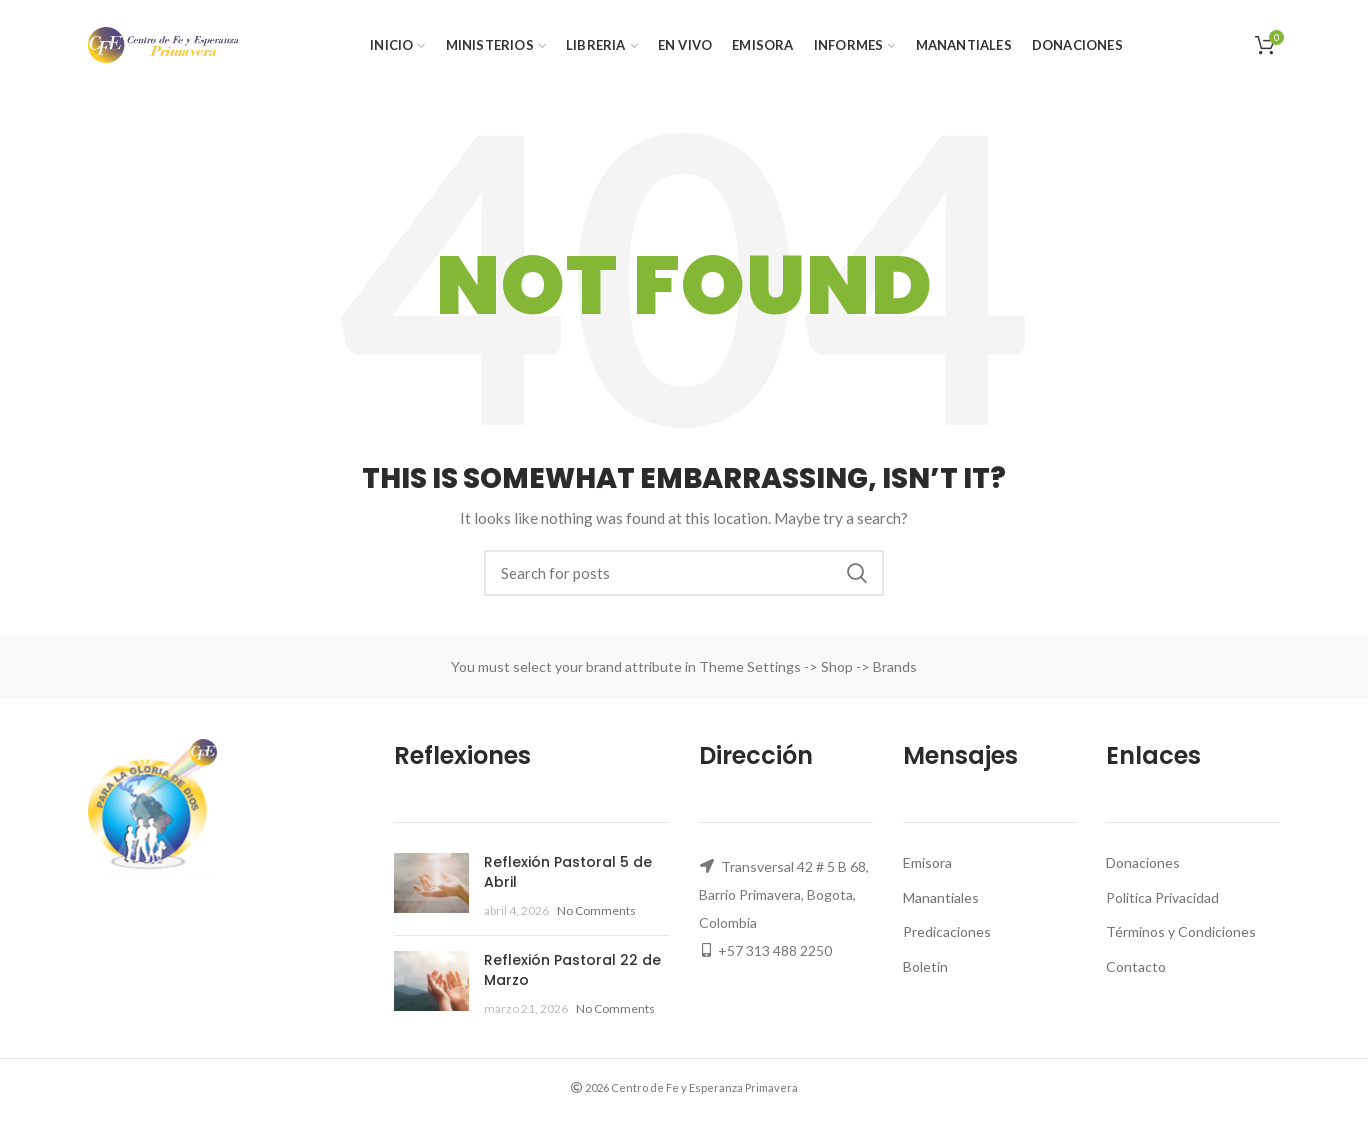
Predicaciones (947, 931)
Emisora (927, 862)
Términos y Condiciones (1181, 931)
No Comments (596, 910)
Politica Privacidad (1162, 897)
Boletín (925, 966)
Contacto (1136, 966)
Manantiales (941, 897)
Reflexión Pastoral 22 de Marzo (572, 970)
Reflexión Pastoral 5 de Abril (568, 872)
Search (857, 573)
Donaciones (1143, 862)
